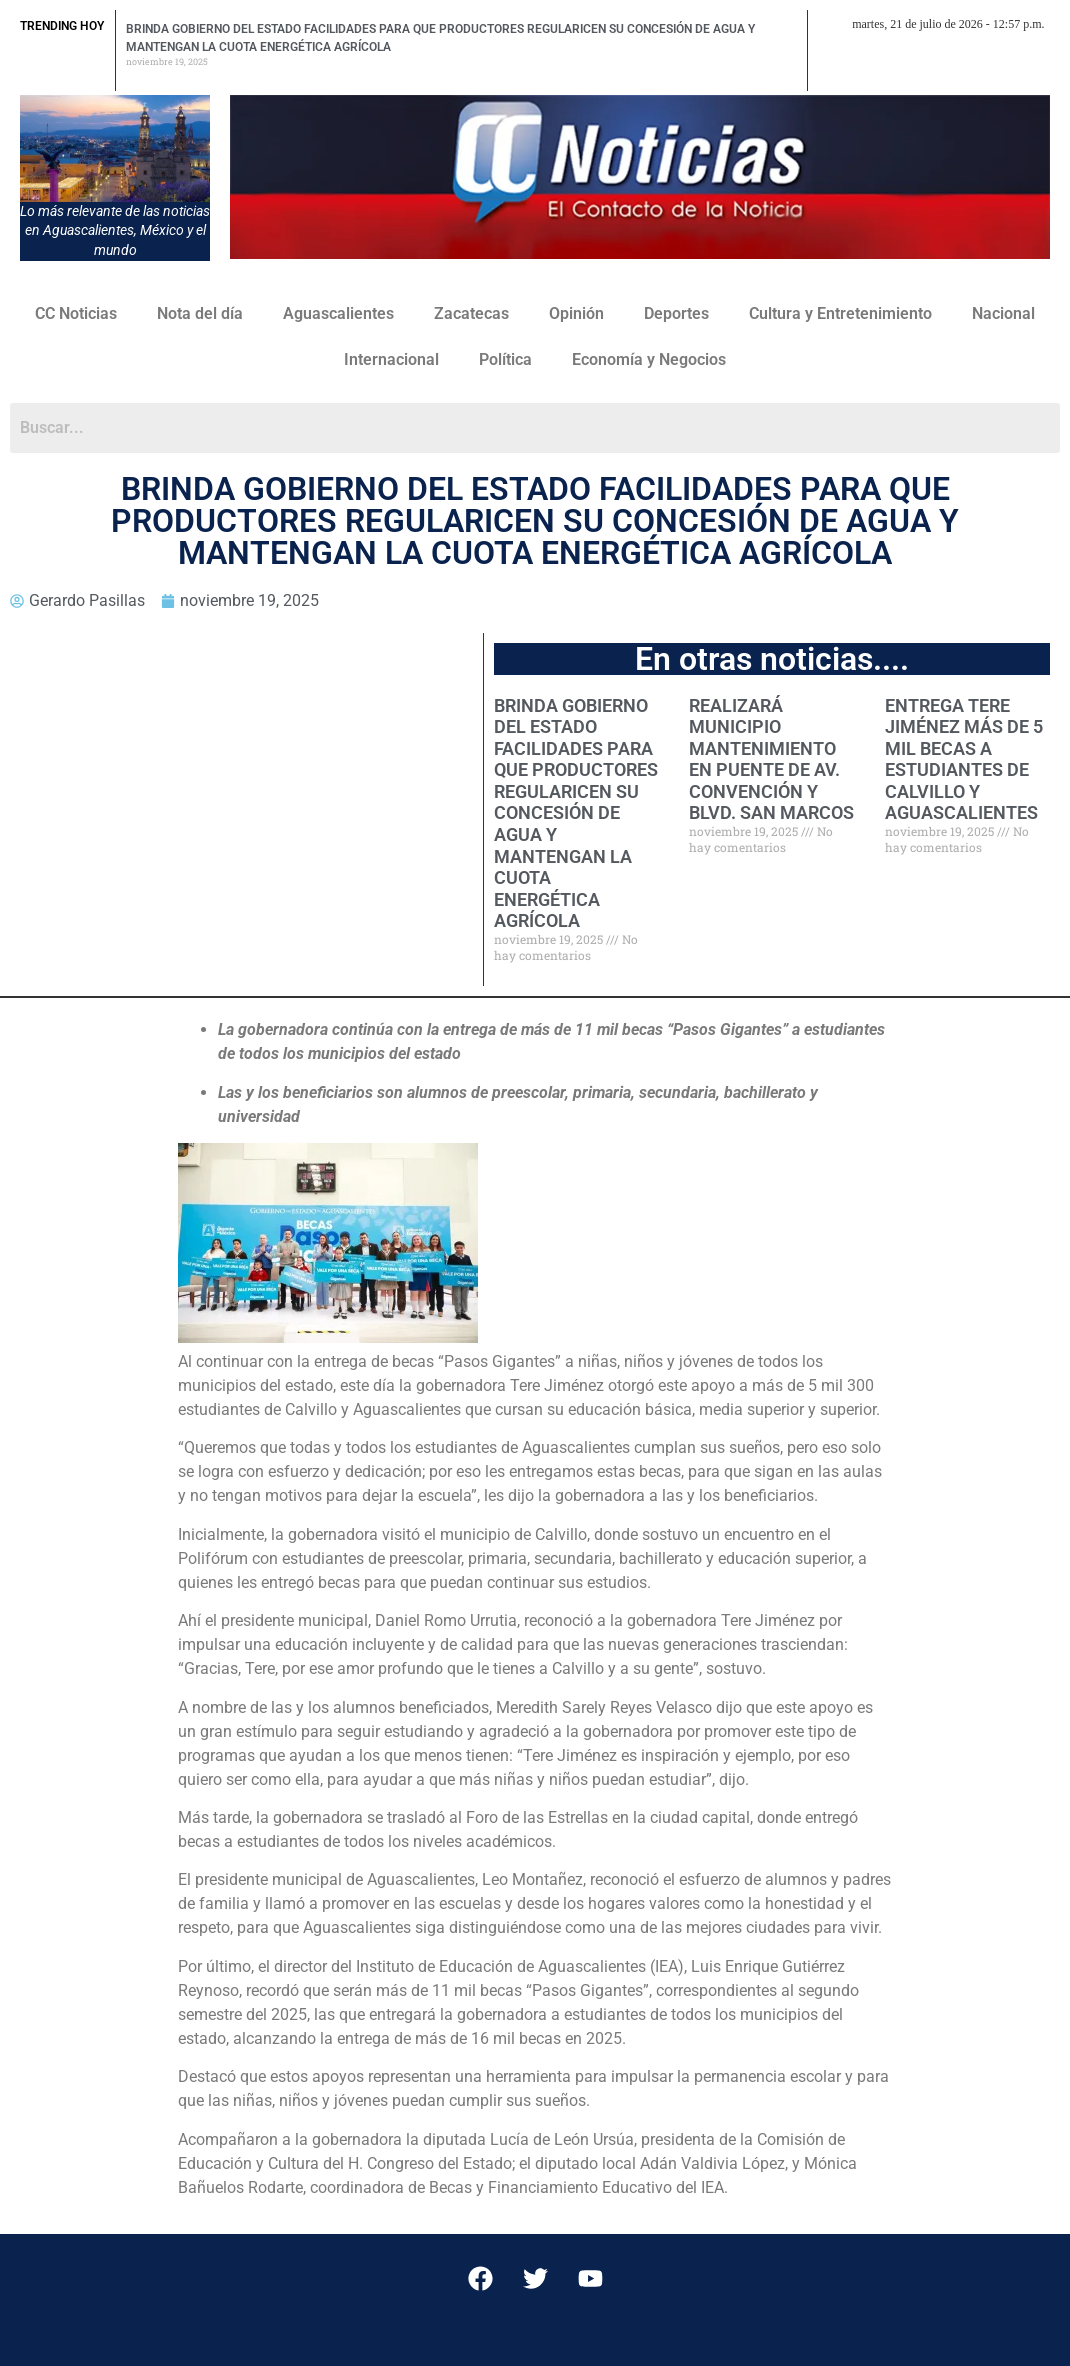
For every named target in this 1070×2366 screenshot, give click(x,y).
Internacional (391, 359)
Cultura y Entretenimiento (840, 313)
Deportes (676, 313)
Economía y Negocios (649, 359)
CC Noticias (76, 313)
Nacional (1003, 313)
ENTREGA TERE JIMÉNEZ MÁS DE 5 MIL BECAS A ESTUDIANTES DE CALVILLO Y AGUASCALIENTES (964, 759)
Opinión (576, 313)
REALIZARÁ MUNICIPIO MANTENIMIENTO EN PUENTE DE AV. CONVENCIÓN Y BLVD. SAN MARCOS (771, 759)
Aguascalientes (338, 313)
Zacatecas (471, 313)
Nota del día (200, 313)
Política (505, 359)
